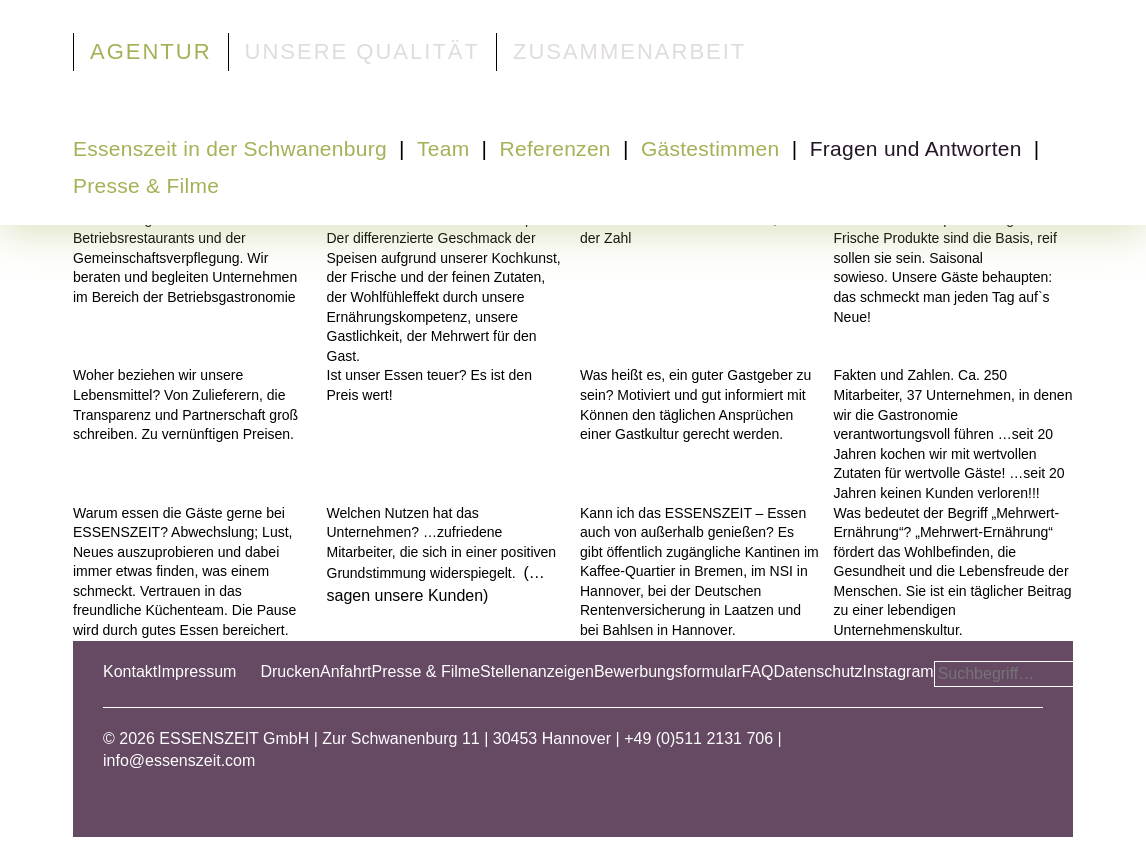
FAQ (758, 671)
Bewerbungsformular (668, 671)
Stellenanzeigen (537, 671)
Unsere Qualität (362, 51)
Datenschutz (818, 671)
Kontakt (130, 671)
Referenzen (555, 148)
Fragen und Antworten (916, 148)
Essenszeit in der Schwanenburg (230, 148)
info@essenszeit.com (179, 760)
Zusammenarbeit (629, 51)
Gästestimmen (710, 148)
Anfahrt (346, 671)
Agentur (151, 51)
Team (443, 148)
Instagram (897, 671)
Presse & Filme (146, 185)
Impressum (196, 671)
